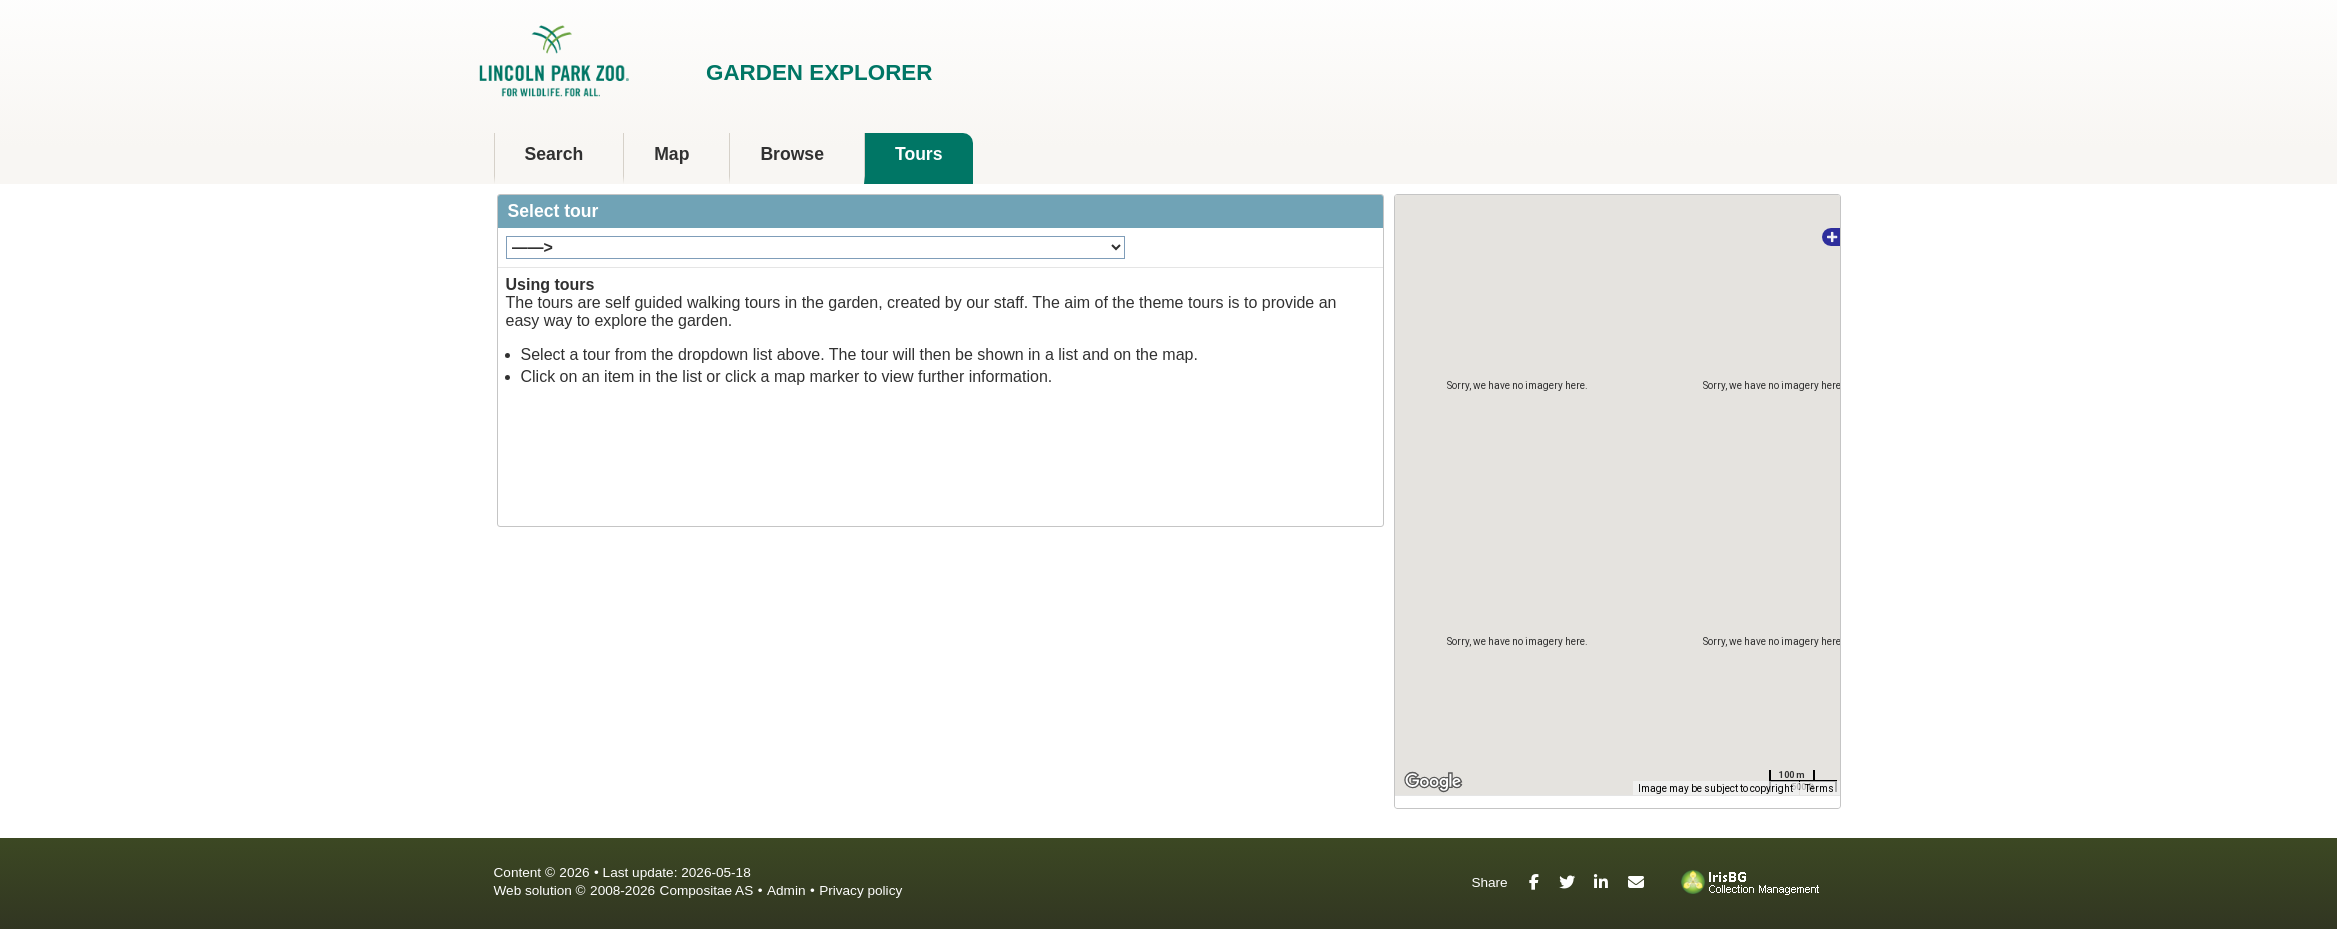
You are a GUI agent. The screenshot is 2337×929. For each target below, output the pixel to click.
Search (554, 154)
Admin (786, 890)
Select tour (553, 211)
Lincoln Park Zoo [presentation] (606, 63)
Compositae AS (707, 890)
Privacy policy (860, 890)
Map (671, 154)
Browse (792, 154)
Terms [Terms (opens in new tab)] (1819, 788)
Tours (919, 154)
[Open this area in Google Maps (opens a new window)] (1433, 782)
